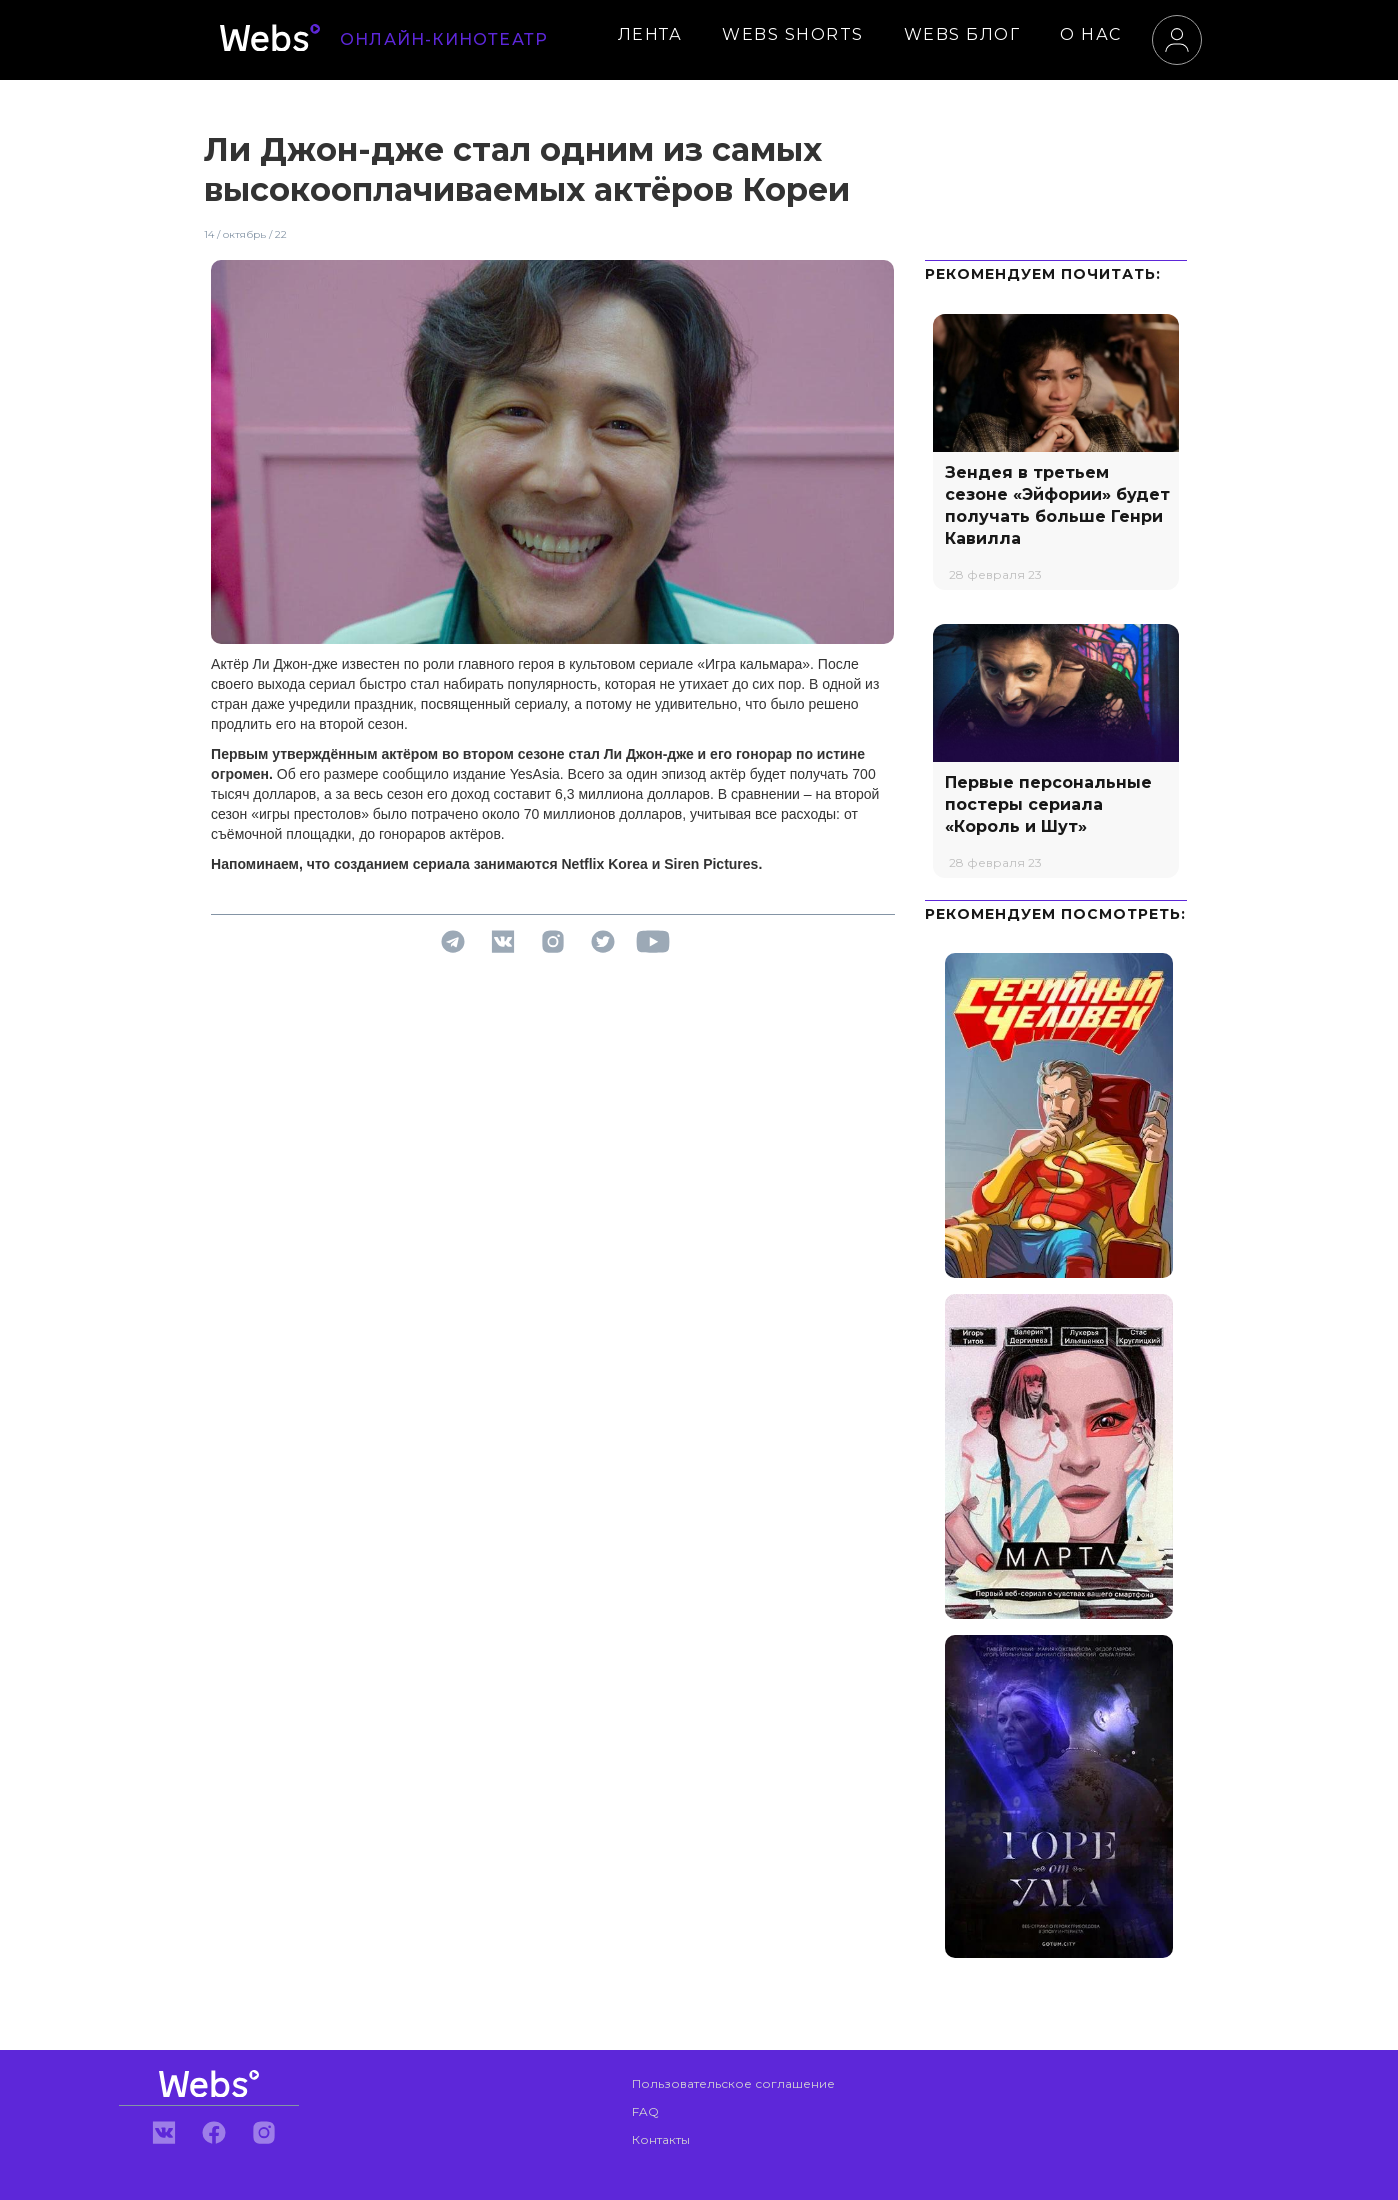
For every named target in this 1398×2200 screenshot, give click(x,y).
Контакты (661, 2139)
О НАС (1091, 34)
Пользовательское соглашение (733, 2083)
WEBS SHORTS (793, 34)
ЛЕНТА (650, 34)
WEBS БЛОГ (962, 34)
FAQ (645, 2111)
